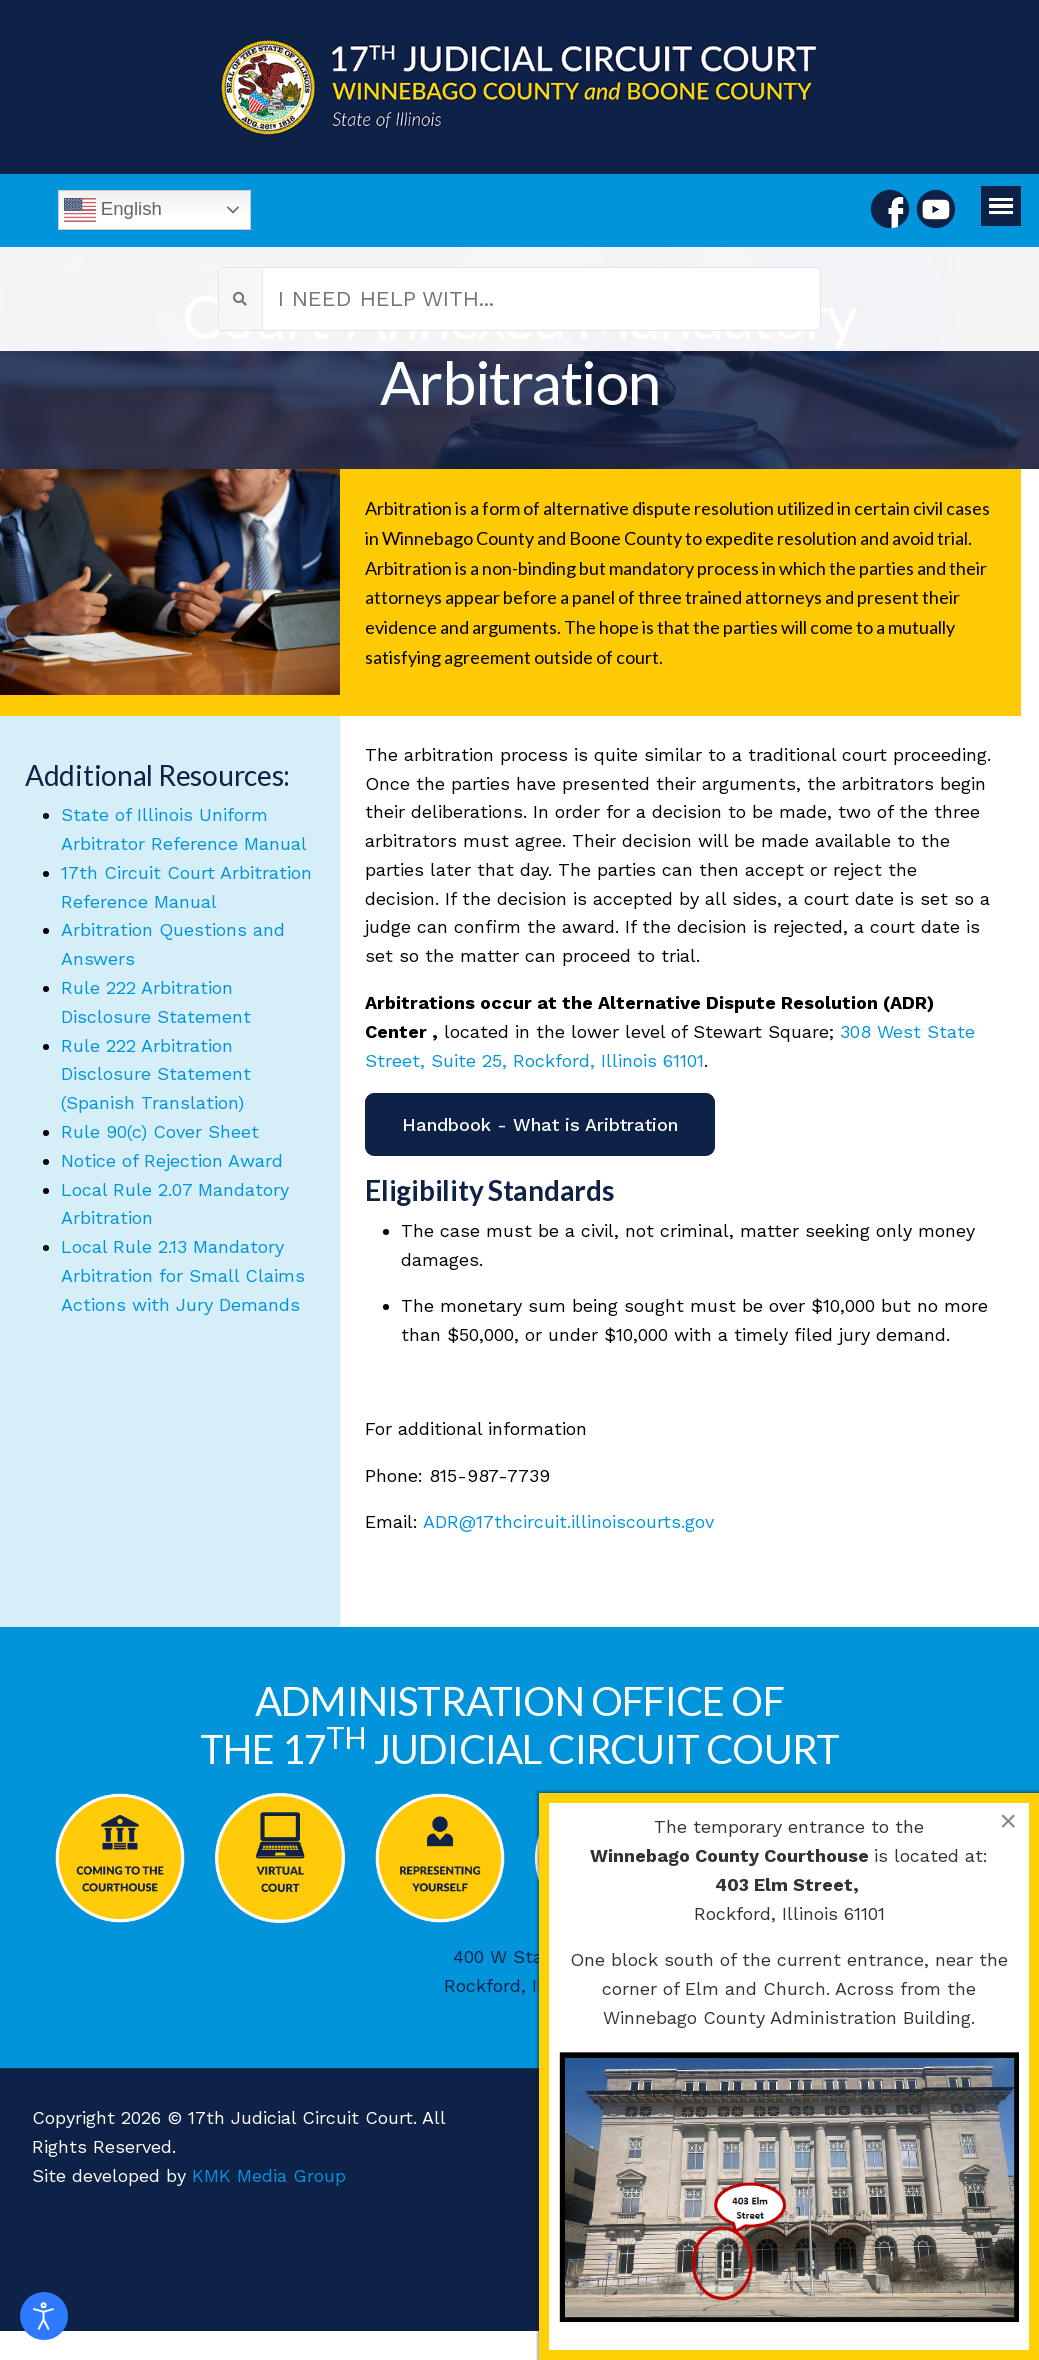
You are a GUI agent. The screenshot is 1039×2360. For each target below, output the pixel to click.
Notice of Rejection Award (172, 1160)
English (113, 210)
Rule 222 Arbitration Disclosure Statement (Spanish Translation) (156, 1074)
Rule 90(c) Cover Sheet (160, 1131)
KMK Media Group (269, 2175)
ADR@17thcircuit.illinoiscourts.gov (568, 1521)
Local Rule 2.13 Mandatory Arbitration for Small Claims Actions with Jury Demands (183, 1275)
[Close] (1008, 1821)
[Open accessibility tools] (44, 2316)
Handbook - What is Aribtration (540, 1124)
